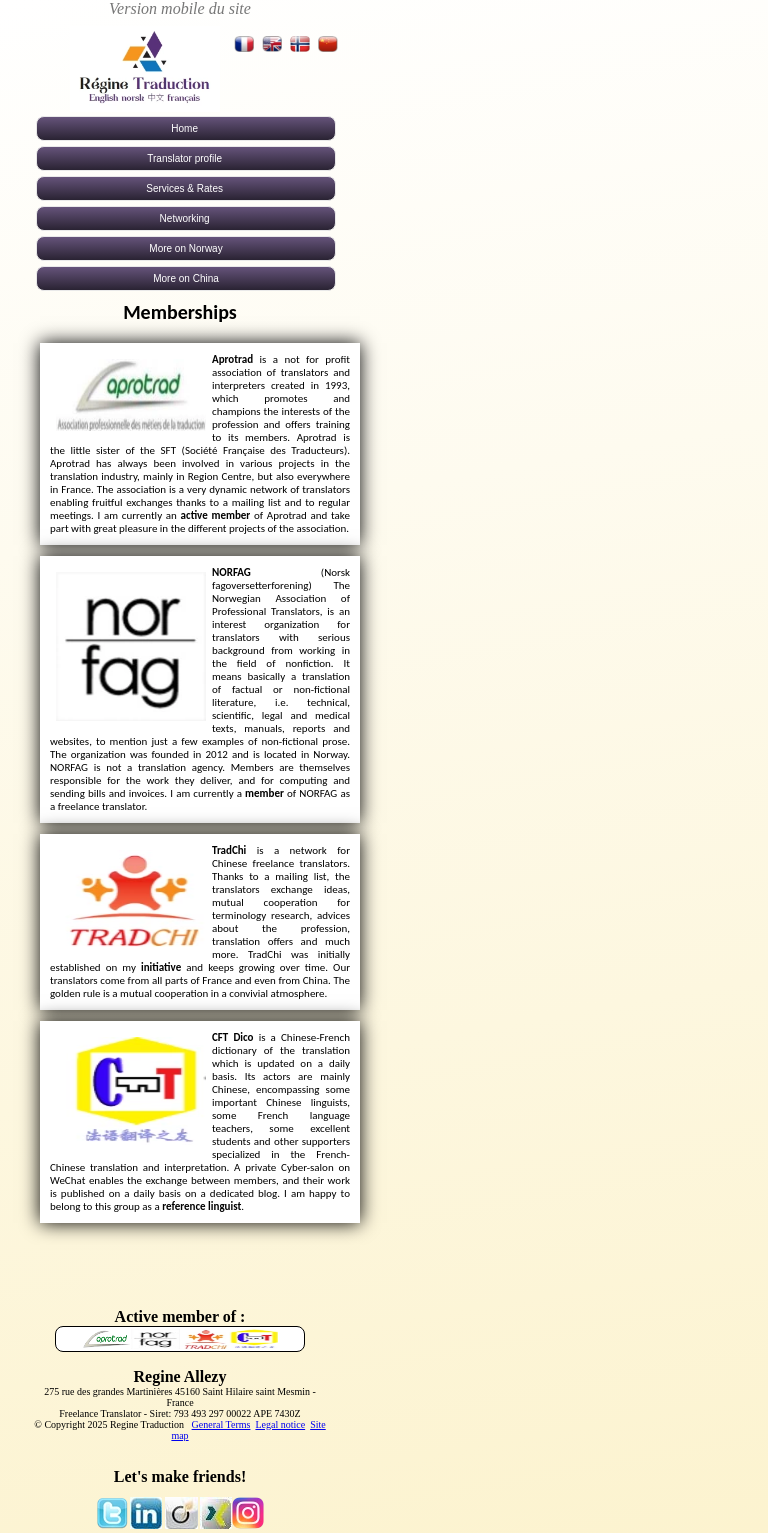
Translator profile (185, 158)
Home (185, 128)
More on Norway (185, 248)
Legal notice (280, 1424)
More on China (186, 278)
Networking (186, 218)
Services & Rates (185, 188)
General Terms (221, 1424)
